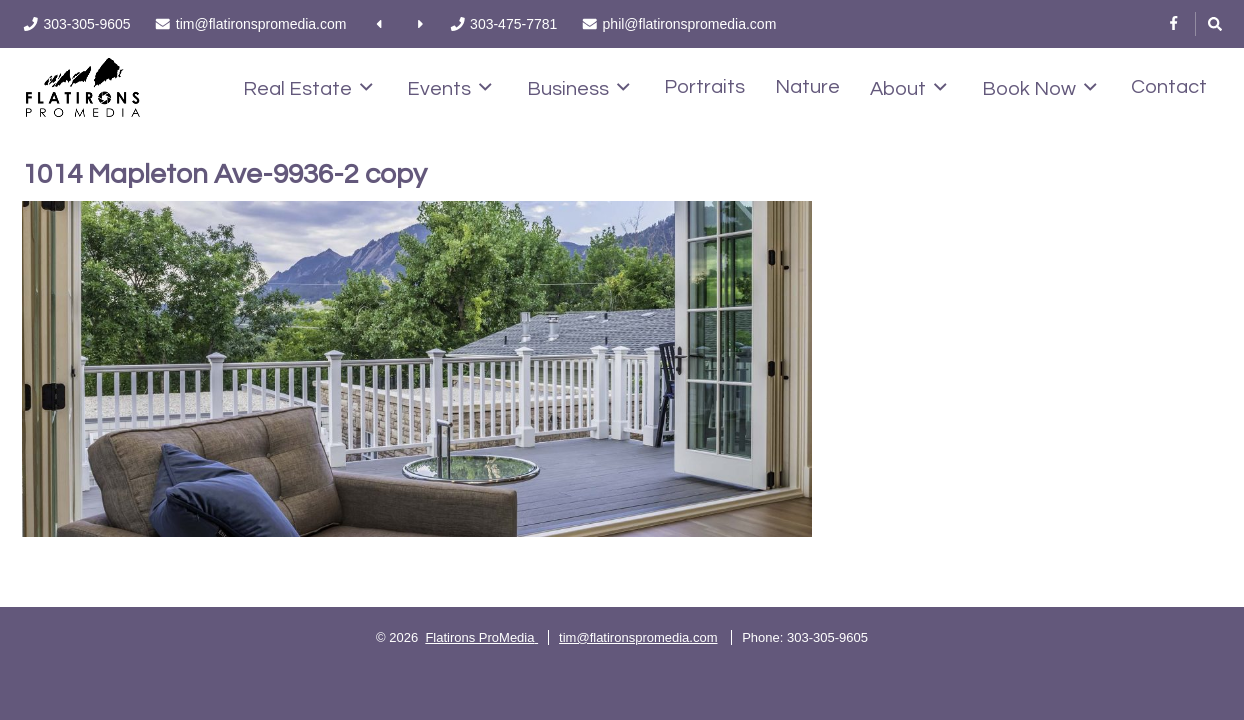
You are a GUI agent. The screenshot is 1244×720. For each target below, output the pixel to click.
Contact (1169, 87)
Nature (807, 87)
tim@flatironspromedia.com (638, 637)
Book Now (1039, 88)
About (908, 88)
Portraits (704, 87)
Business (578, 88)
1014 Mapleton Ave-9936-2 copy (224, 174)
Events (449, 88)
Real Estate (308, 88)
